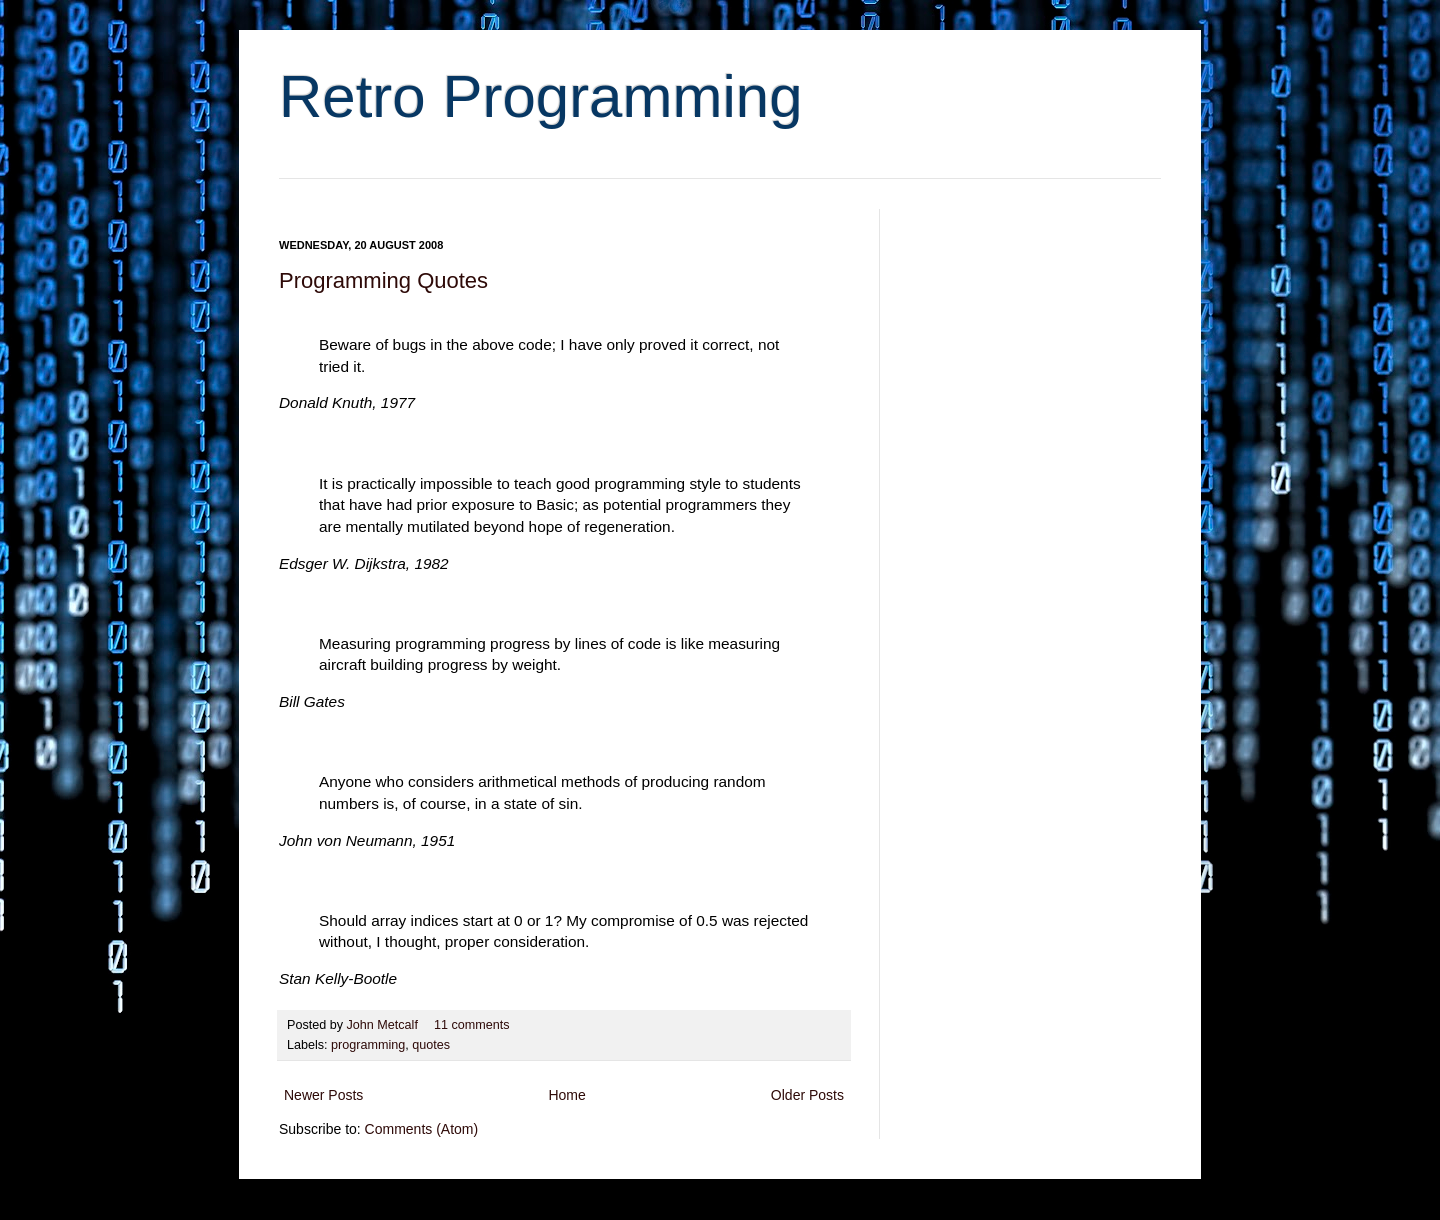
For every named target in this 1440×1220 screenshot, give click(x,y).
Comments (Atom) (422, 1129)
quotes (431, 1045)
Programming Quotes (383, 280)
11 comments (472, 1025)
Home (566, 1095)
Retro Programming (541, 96)
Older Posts (807, 1095)
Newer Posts (323, 1095)
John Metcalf (384, 1025)
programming (368, 1045)
